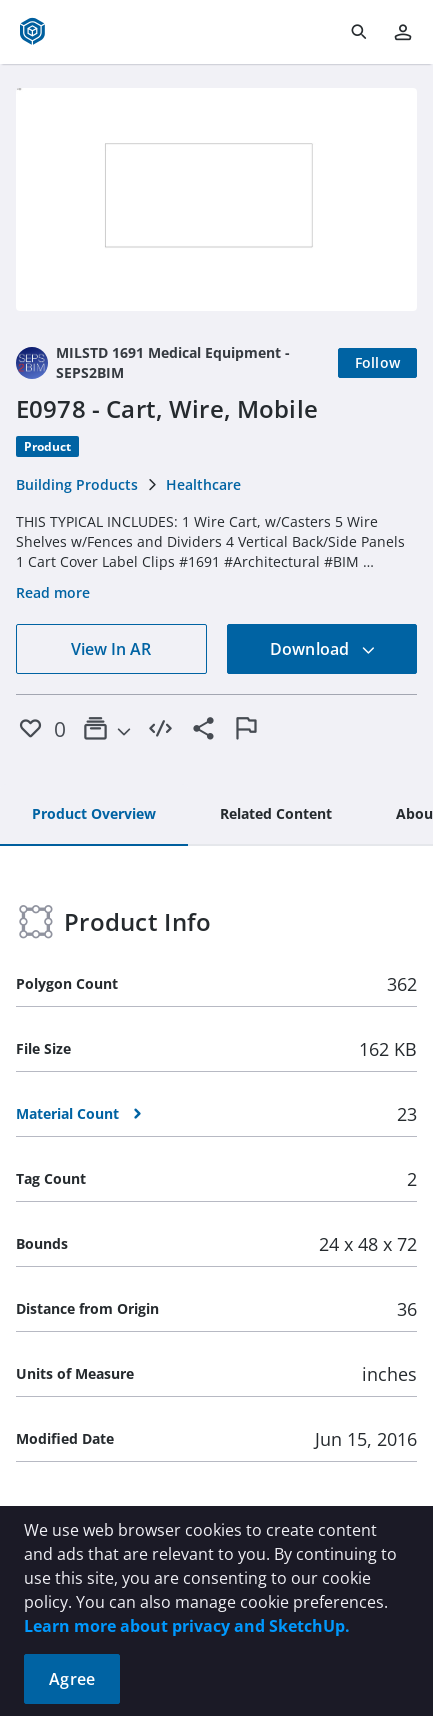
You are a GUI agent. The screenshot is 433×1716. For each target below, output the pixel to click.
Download (323, 649)
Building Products (77, 484)
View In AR (111, 649)
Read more (53, 592)
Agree (72, 1679)
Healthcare (203, 484)
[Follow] (378, 363)
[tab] (94, 815)
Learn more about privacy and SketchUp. (187, 1626)
